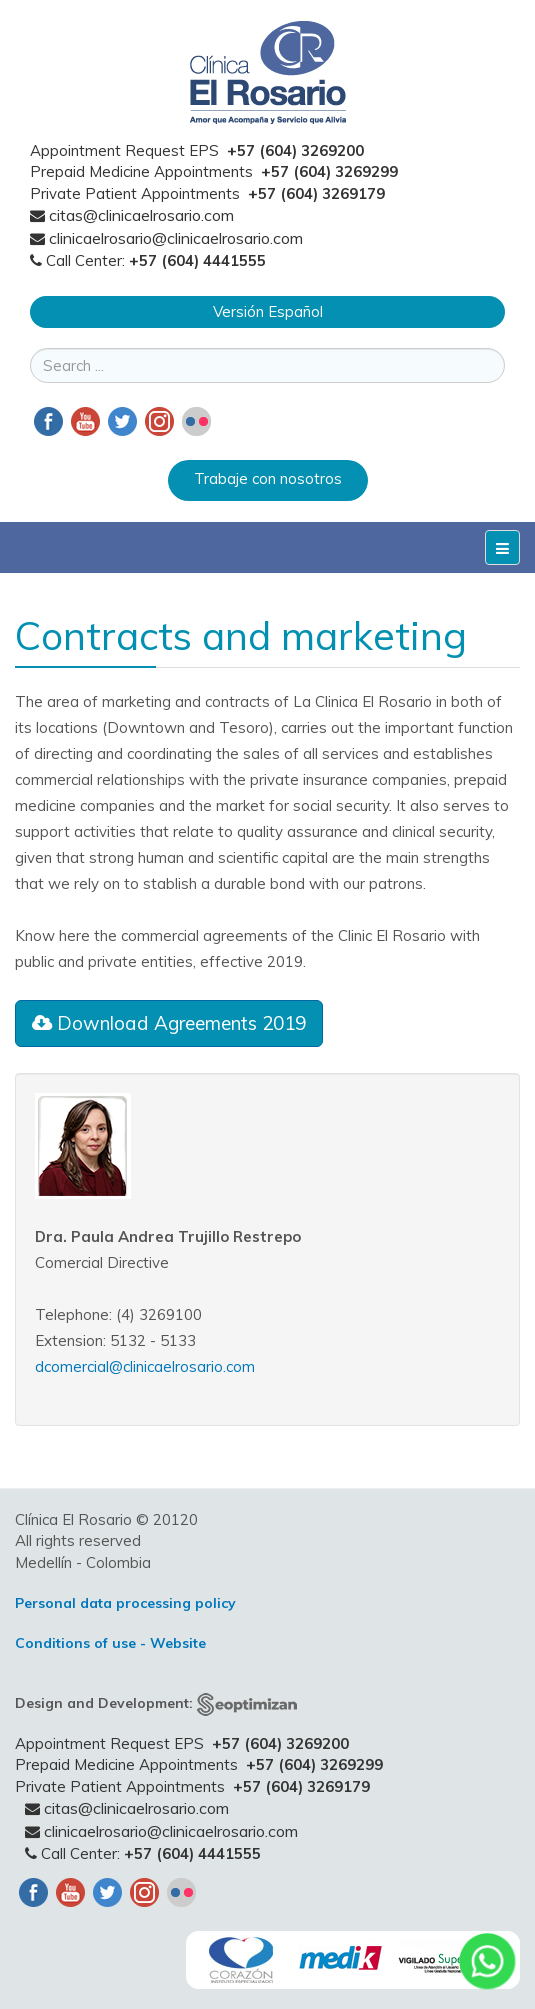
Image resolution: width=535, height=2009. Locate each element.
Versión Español (268, 311)
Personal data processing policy (125, 1603)
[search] (267, 365)
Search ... (30, 348)
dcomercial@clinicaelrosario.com (145, 1366)
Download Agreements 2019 (169, 1023)
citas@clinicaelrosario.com (141, 215)
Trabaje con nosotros (268, 478)
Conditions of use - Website (110, 1643)
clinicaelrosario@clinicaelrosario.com (176, 238)
